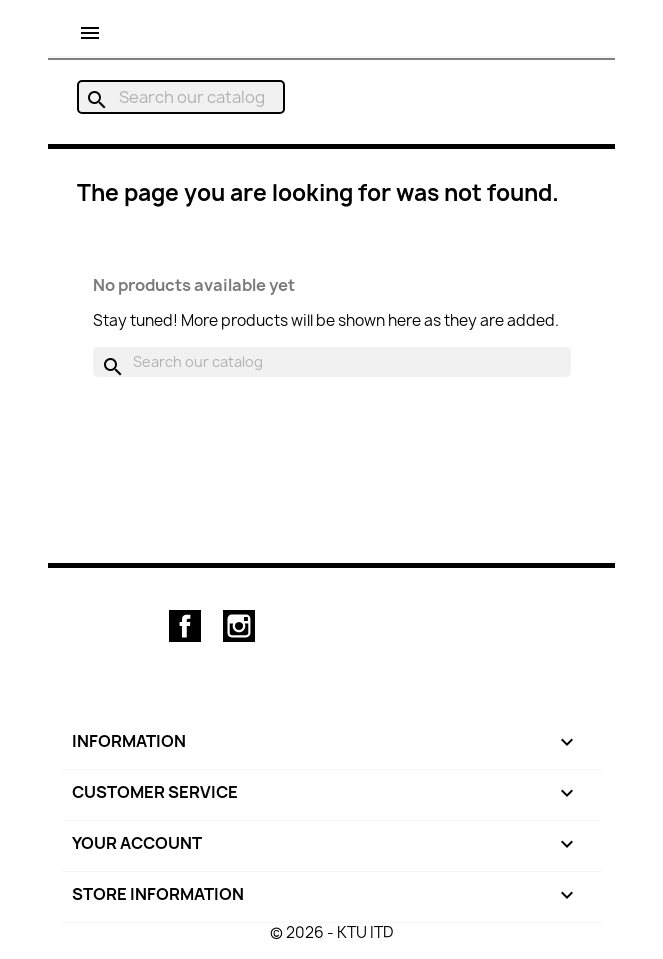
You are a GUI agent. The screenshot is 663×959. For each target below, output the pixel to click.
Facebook (185, 626)
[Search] (181, 97)
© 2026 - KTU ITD (331, 932)
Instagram (239, 626)
